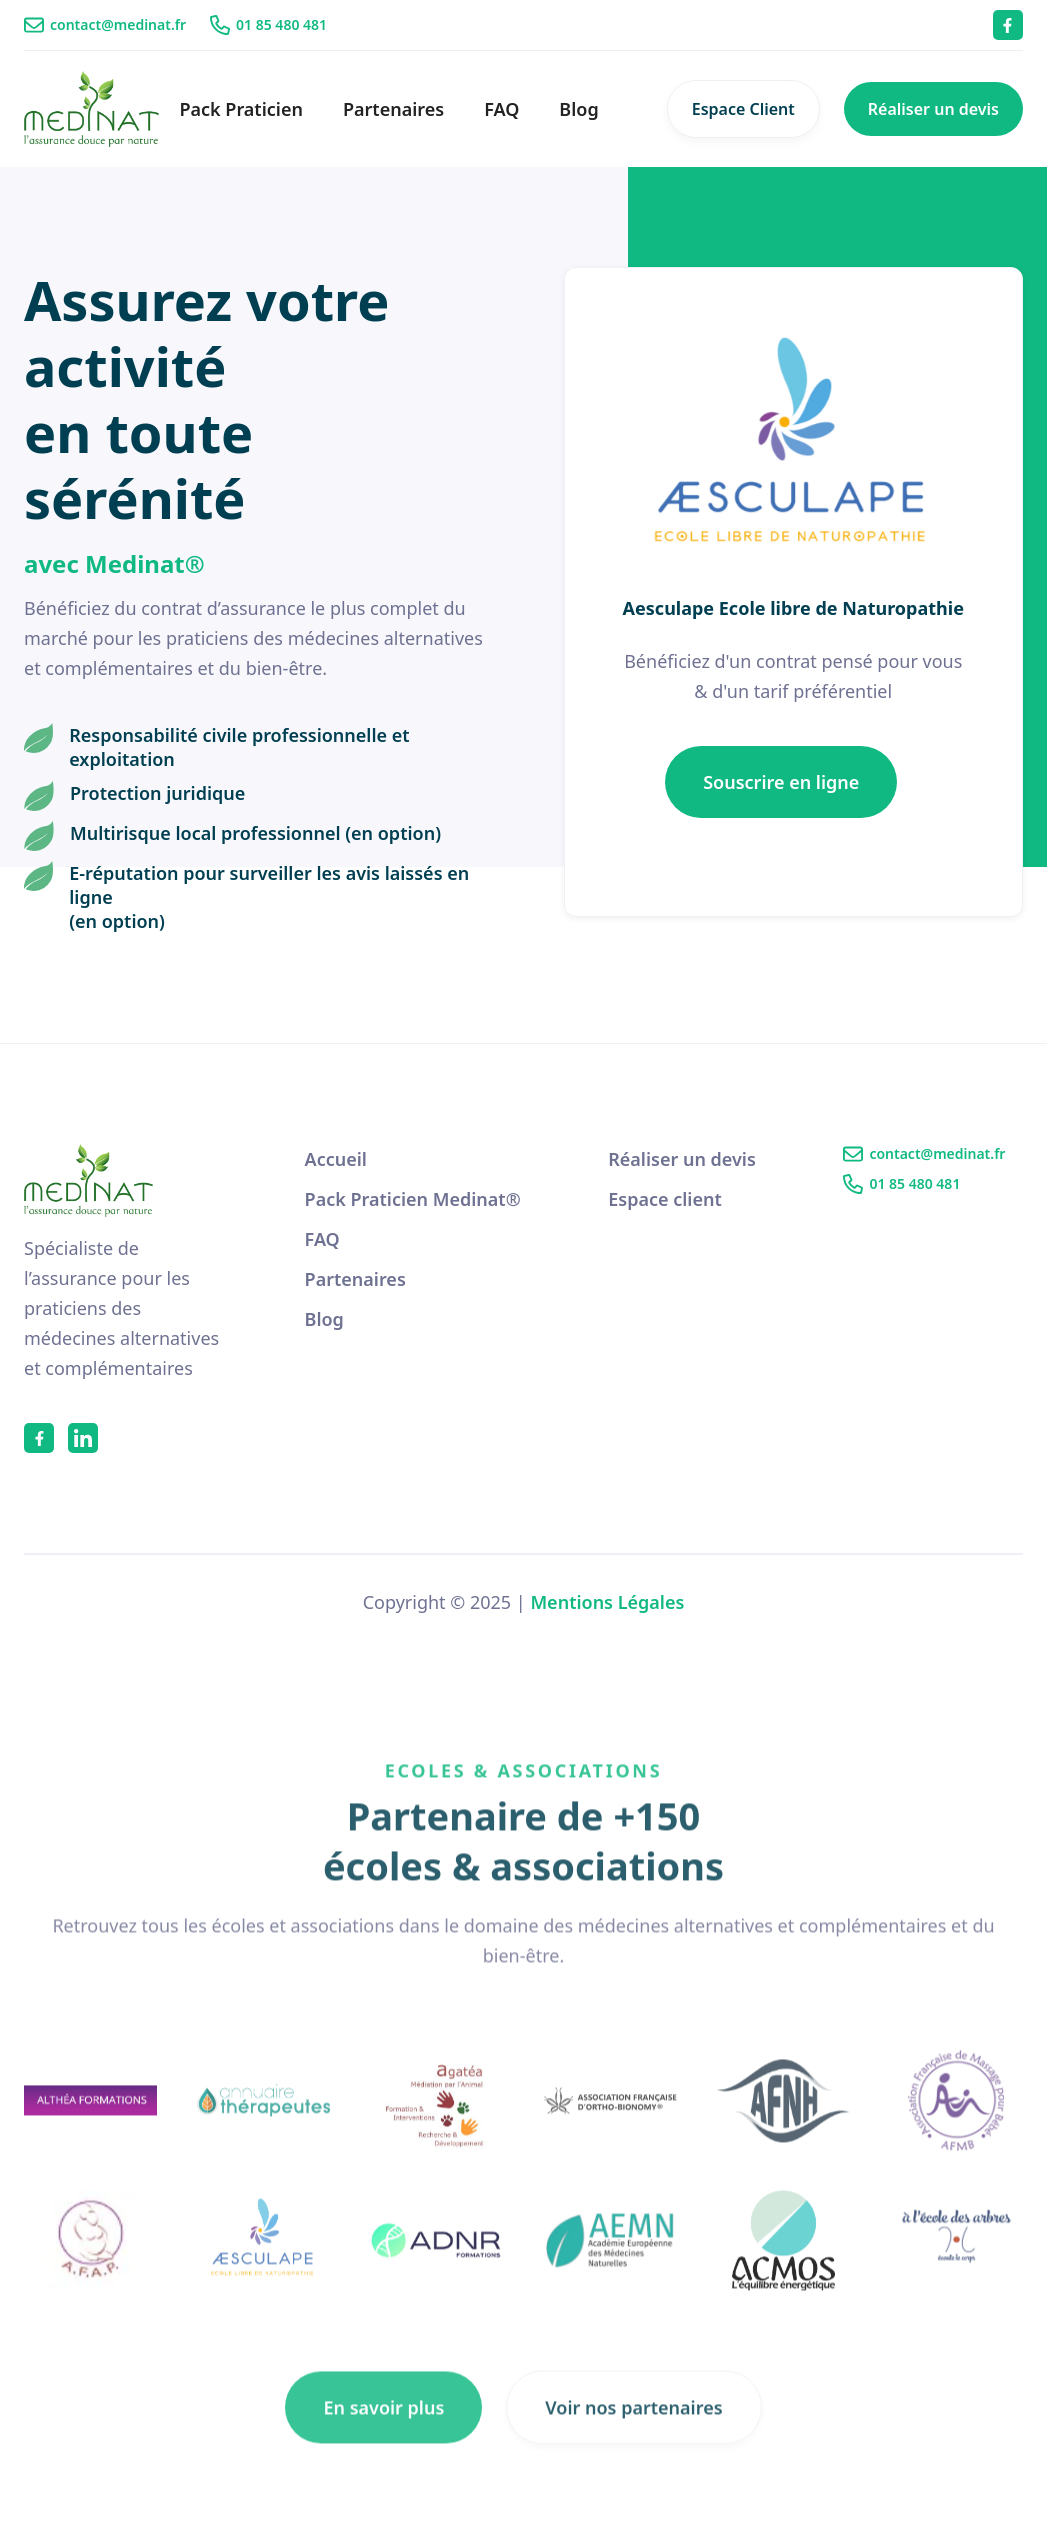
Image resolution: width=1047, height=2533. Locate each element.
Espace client (665, 1199)
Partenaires (393, 109)
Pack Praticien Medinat (413, 1199)
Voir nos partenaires (633, 2430)
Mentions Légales (607, 1602)
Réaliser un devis (933, 109)
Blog (578, 109)
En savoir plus (383, 2430)
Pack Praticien (241, 109)
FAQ (501, 109)
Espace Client (743, 109)
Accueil (336, 1159)
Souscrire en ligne (781, 782)
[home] (91, 109)
